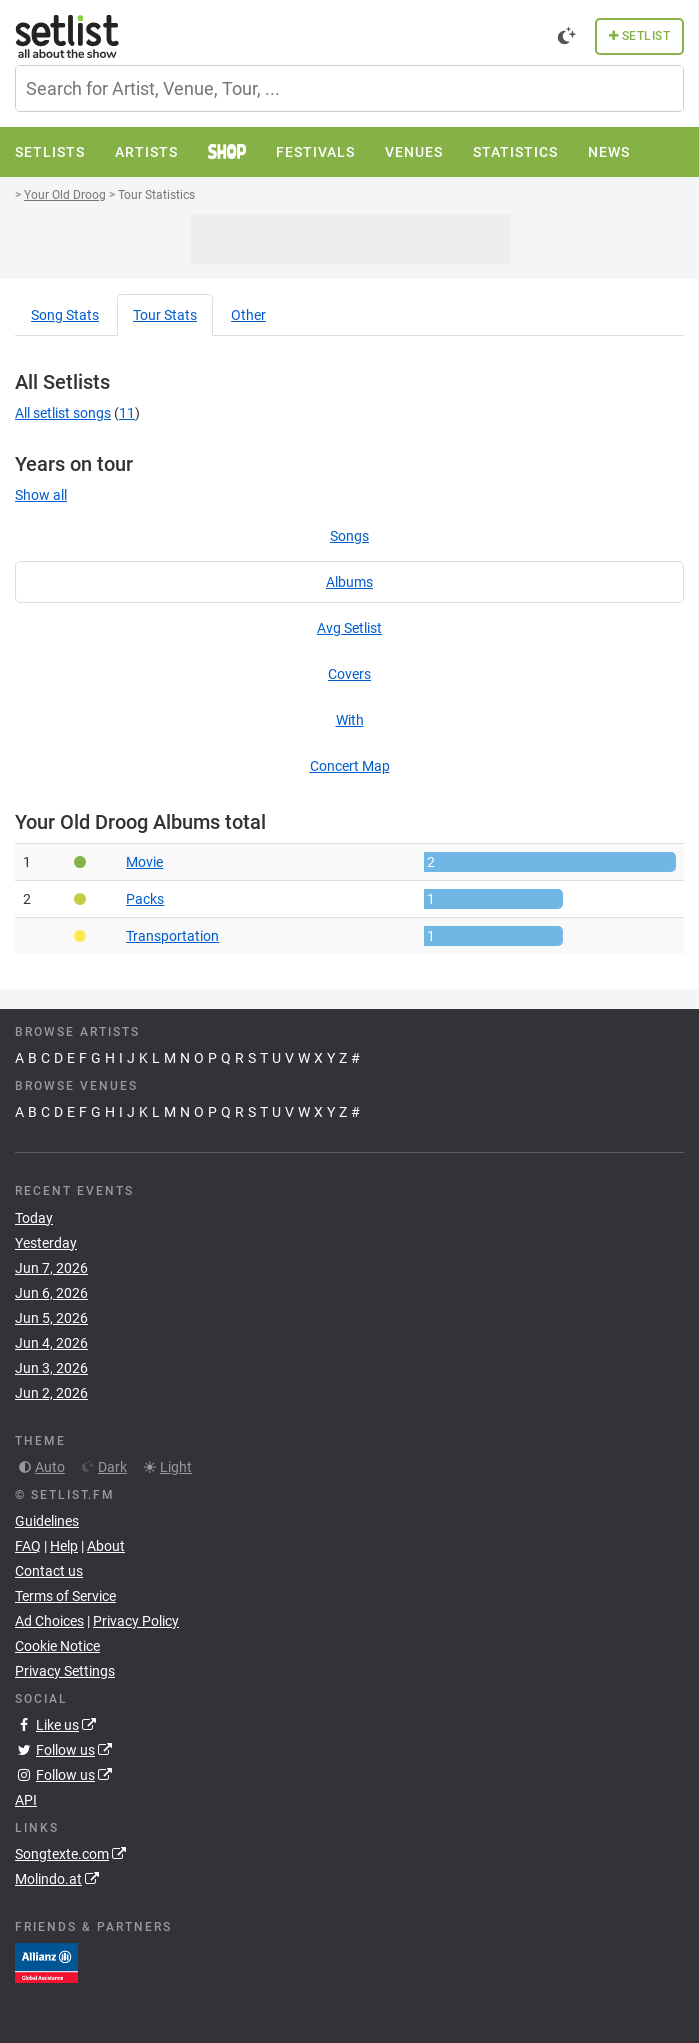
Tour (165, 315)
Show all (41, 495)
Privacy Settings (65, 1671)
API (26, 1800)
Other (248, 315)
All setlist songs (63, 413)
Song (65, 315)
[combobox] (349, 88)
